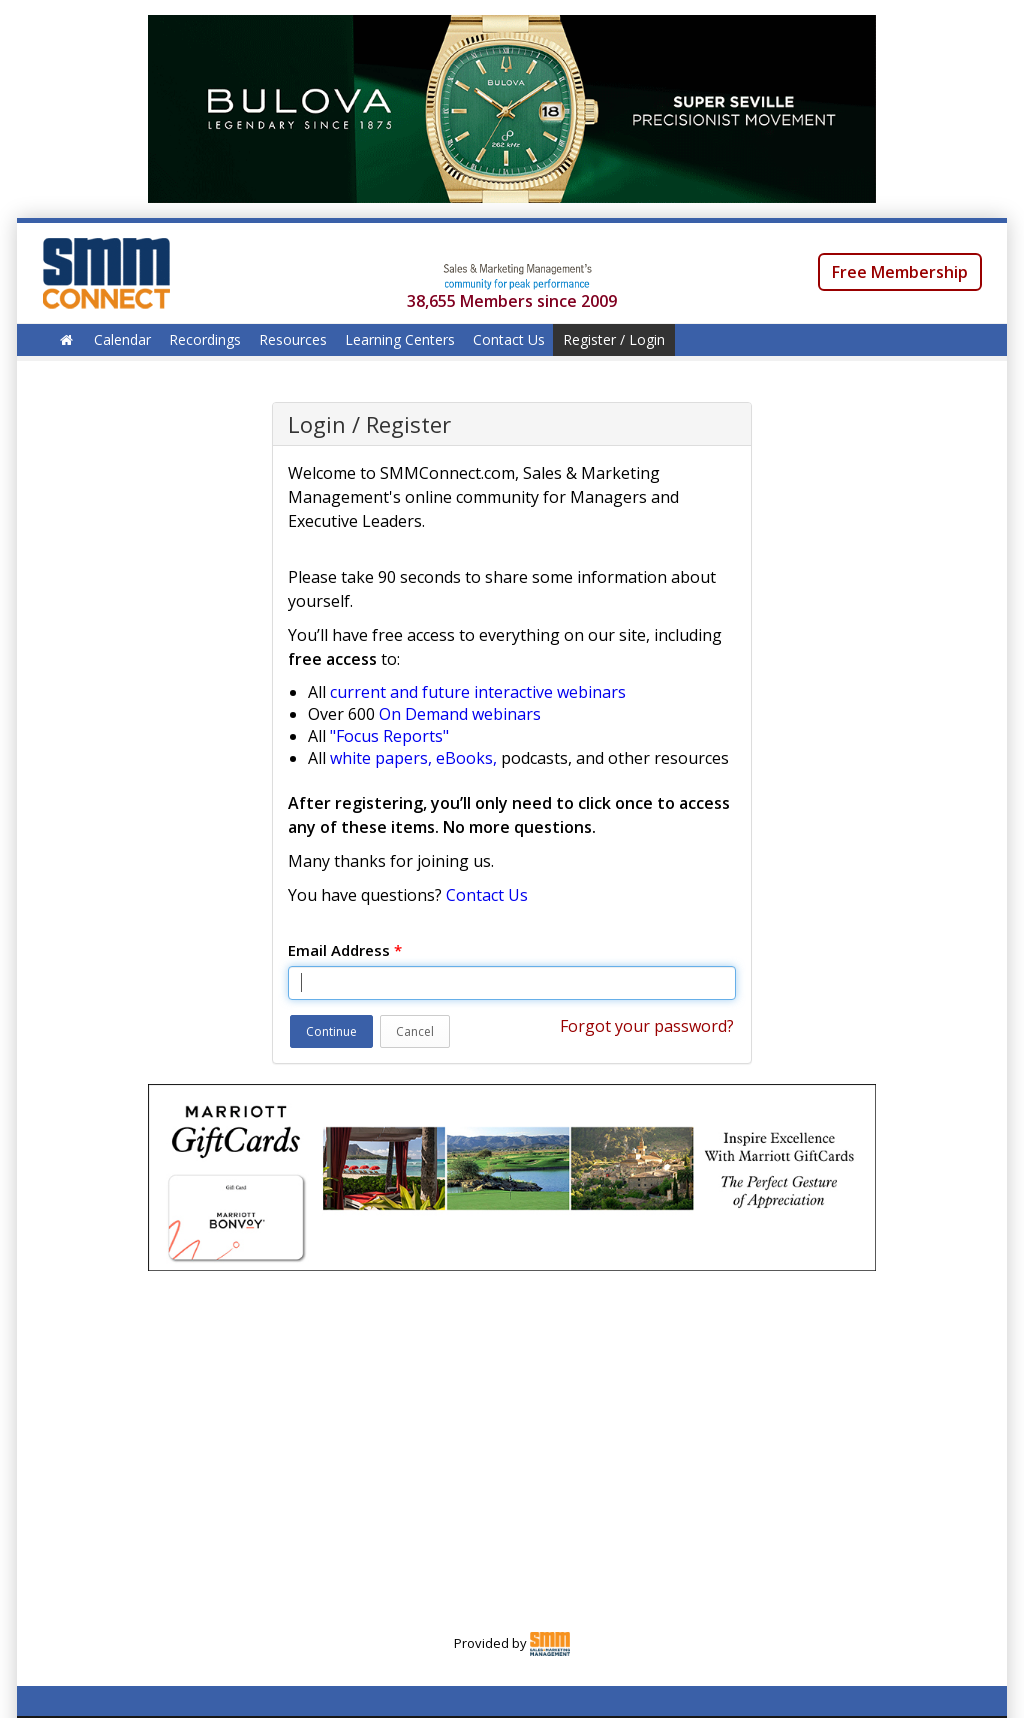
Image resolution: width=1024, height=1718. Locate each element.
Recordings (205, 339)
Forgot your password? (647, 1026)
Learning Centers (400, 339)
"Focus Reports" (389, 736)
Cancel (415, 1031)
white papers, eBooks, (413, 758)
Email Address (345, 950)
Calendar (122, 339)
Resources (293, 339)
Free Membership (900, 272)
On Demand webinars (460, 714)
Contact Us (509, 339)
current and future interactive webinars (478, 692)
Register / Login (614, 339)
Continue (331, 1031)
